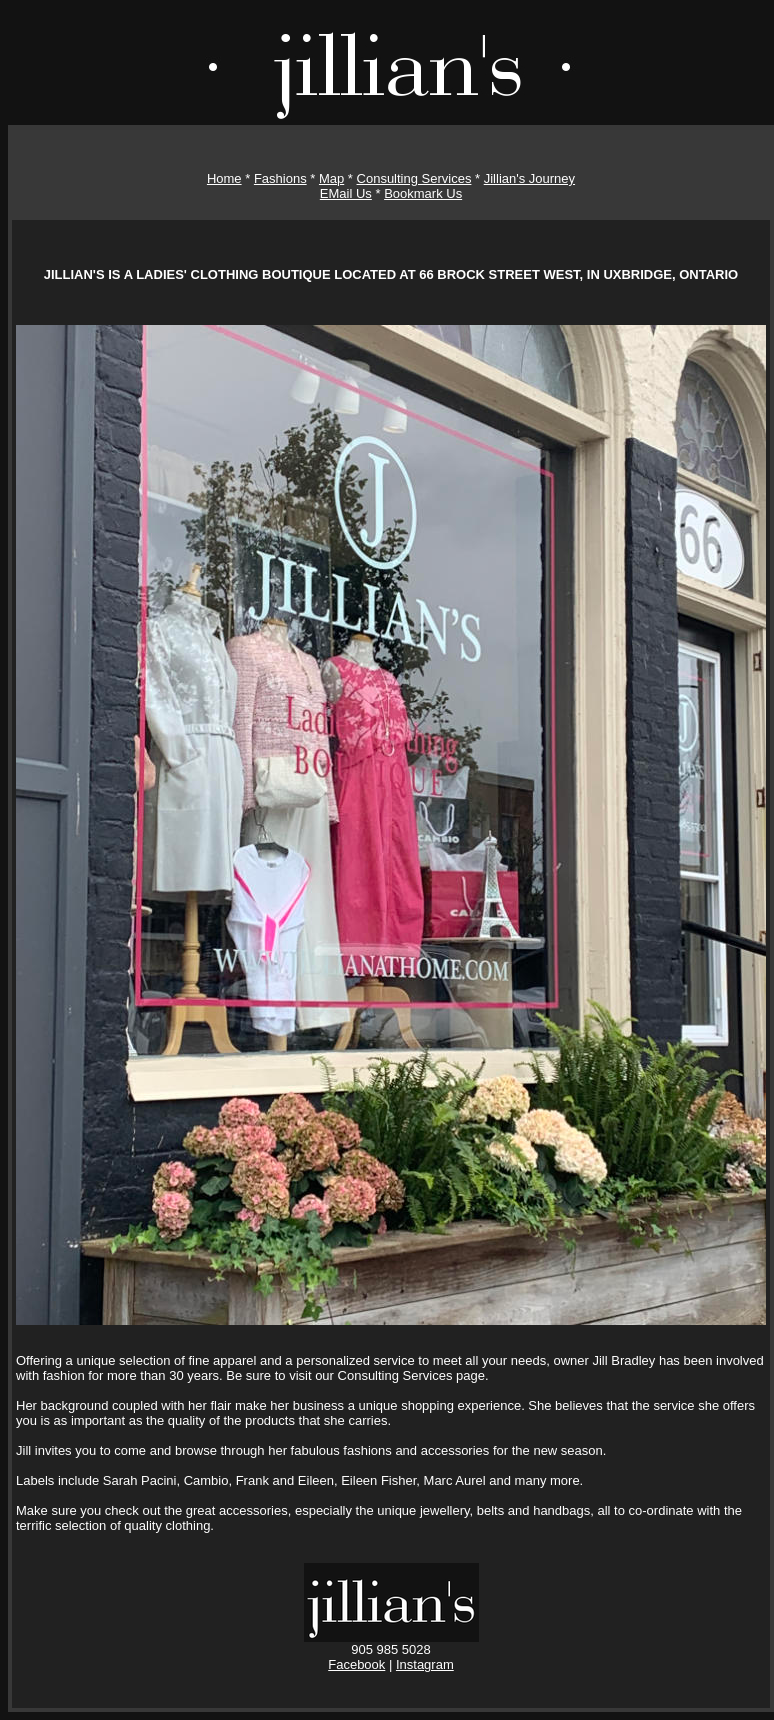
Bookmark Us (423, 193)
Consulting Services (414, 178)
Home (224, 178)
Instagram (425, 1664)
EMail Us (346, 193)
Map (331, 178)
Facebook (356, 1664)
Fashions (280, 178)
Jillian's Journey (529, 178)
